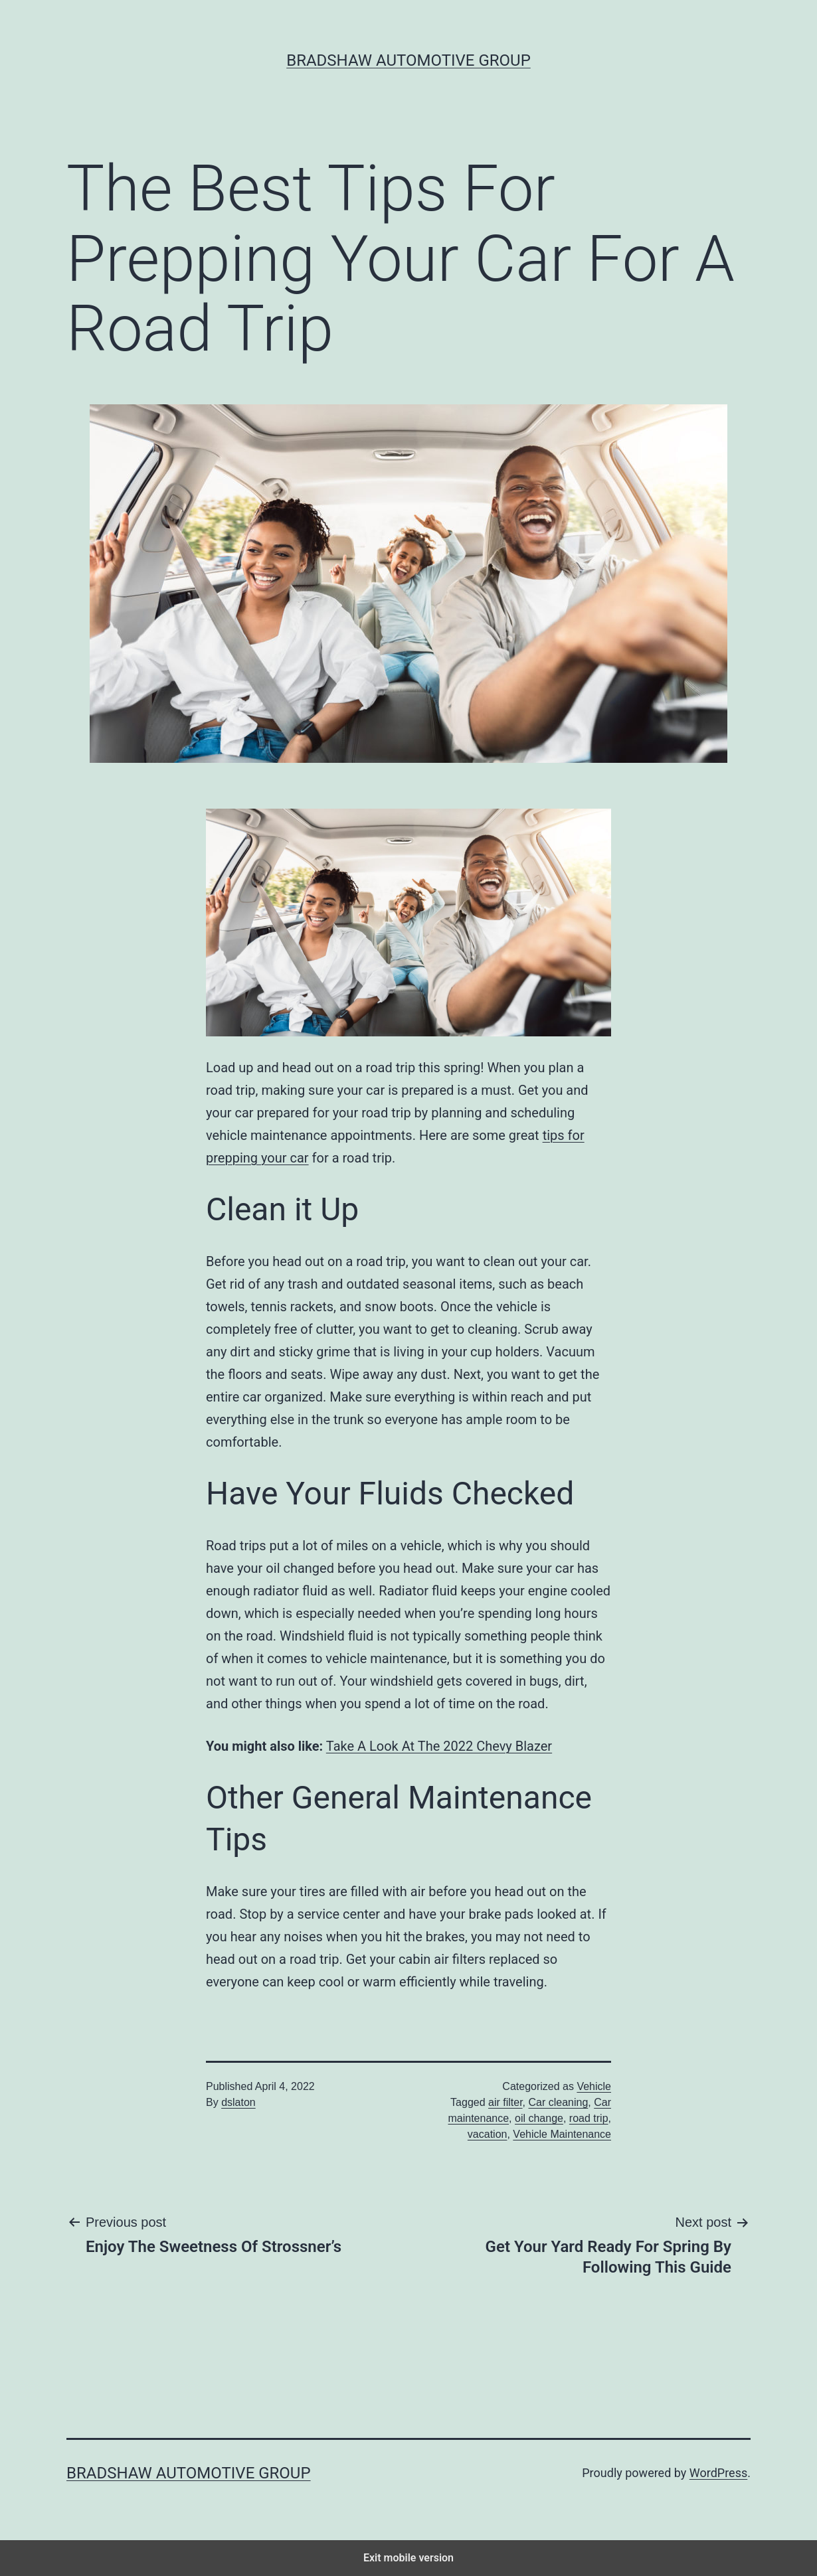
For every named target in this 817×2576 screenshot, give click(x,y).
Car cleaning (559, 2102)
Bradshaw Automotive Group (408, 60)
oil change (539, 2118)
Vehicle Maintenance (562, 2134)
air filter (505, 2102)
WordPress (718, 2473)
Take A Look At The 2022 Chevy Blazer (439, 1746)
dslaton (238, 2102)
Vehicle (594, 2086)
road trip (588, 2118)
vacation (487, 2134)
